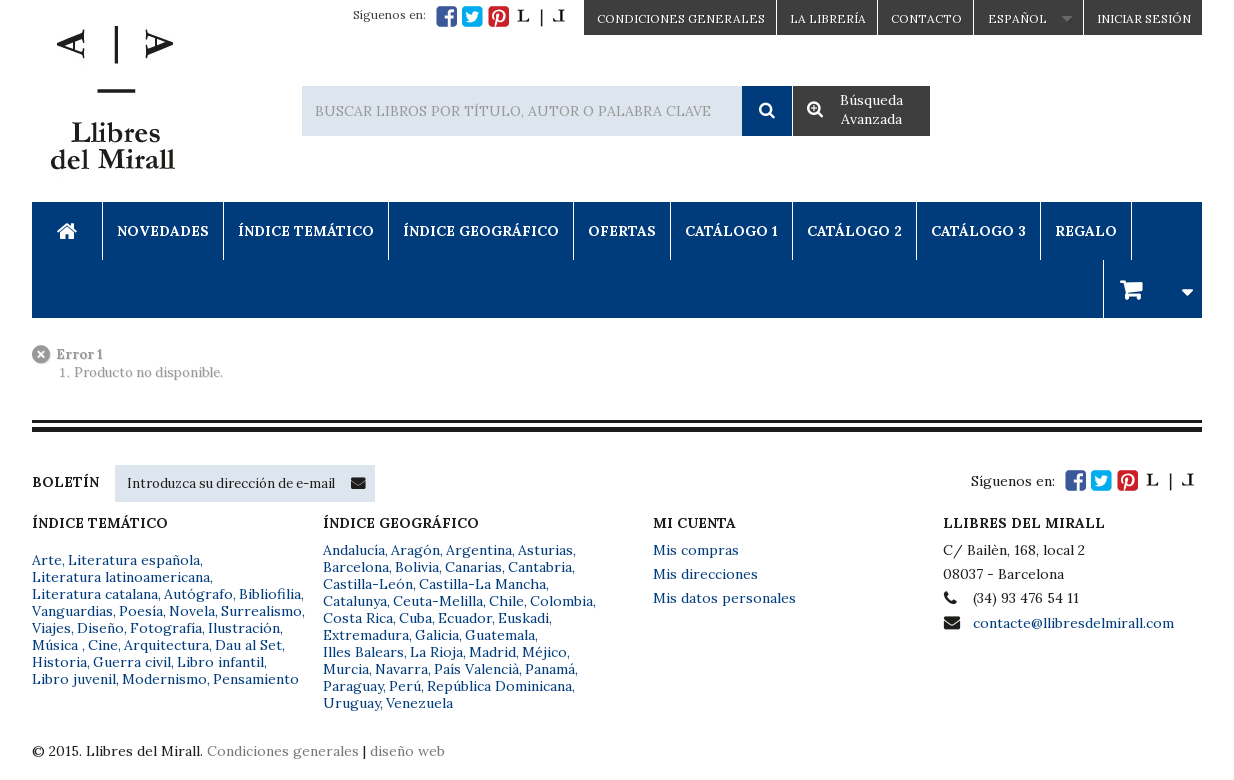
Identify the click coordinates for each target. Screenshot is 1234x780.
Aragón (415, 550)
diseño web (407, 751)
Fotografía (166, 628)
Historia (59, 662)
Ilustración (244, 628)
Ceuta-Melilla (438, 601)
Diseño (100, 628)
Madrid (492, 652)
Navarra (401, 669)
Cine (103, 645)
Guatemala (500, 635)
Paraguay (353, 686)
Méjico (544, 652)
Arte (47, 560)
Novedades (163, 231)
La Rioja (436, 652)
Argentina (479, 550)
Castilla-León (368, 584)
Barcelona (356, 567)
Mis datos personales (724, 598)
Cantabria (540, 567)
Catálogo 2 (854, 231)
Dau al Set (248, 645)
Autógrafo (198, 594)
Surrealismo (261, 611)
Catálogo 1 (731, 231)
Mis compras (696, 550)
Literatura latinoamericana (121, 577)
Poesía (141, 611)
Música (57, 645)
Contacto (926, 18)
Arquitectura (166, 645)
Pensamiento (256, 679)
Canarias (473, 567)
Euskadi (523, 618)
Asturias (545, 550)
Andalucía (354, 550)
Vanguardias (72, 611)
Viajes (51, 628)
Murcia (346, 669)
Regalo (1086, 231)
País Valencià (476, 669)
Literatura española (134, 560)
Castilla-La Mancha (482, 584)
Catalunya (355, 601)
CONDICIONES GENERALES (681, 18)
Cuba (415, 618)
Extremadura (366, 635)
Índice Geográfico (481, 231)
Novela (192, 611)
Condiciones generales (283, 751)
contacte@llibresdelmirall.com (1073, 623)
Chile (506, 601)
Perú (405, 686)
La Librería (828, 18)
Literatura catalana (95, 594)
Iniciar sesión (1144, 18)
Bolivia (417, 567)
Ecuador (465, 618)
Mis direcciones (705, 574)
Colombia (561, 601)
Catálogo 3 (978, 231)
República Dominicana (499, 686)
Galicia (437, 635)
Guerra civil (132, 662)
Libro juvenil (74, 679)
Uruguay (351, 703)
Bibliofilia (270, 594)
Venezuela (419, 703)
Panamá (550, 669)
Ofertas (622, 231)
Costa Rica (358, 618)
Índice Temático (306, 231)
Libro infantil (220, 662)
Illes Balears (363, 652)
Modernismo (164, 679)
